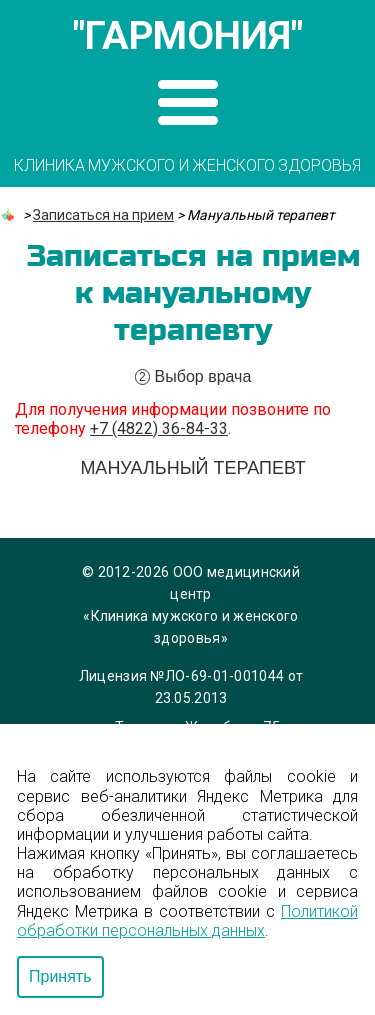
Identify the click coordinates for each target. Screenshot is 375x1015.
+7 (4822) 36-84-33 (159, 428)
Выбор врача (193, 377)
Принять (60, 976)
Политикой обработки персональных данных (187, 921)
